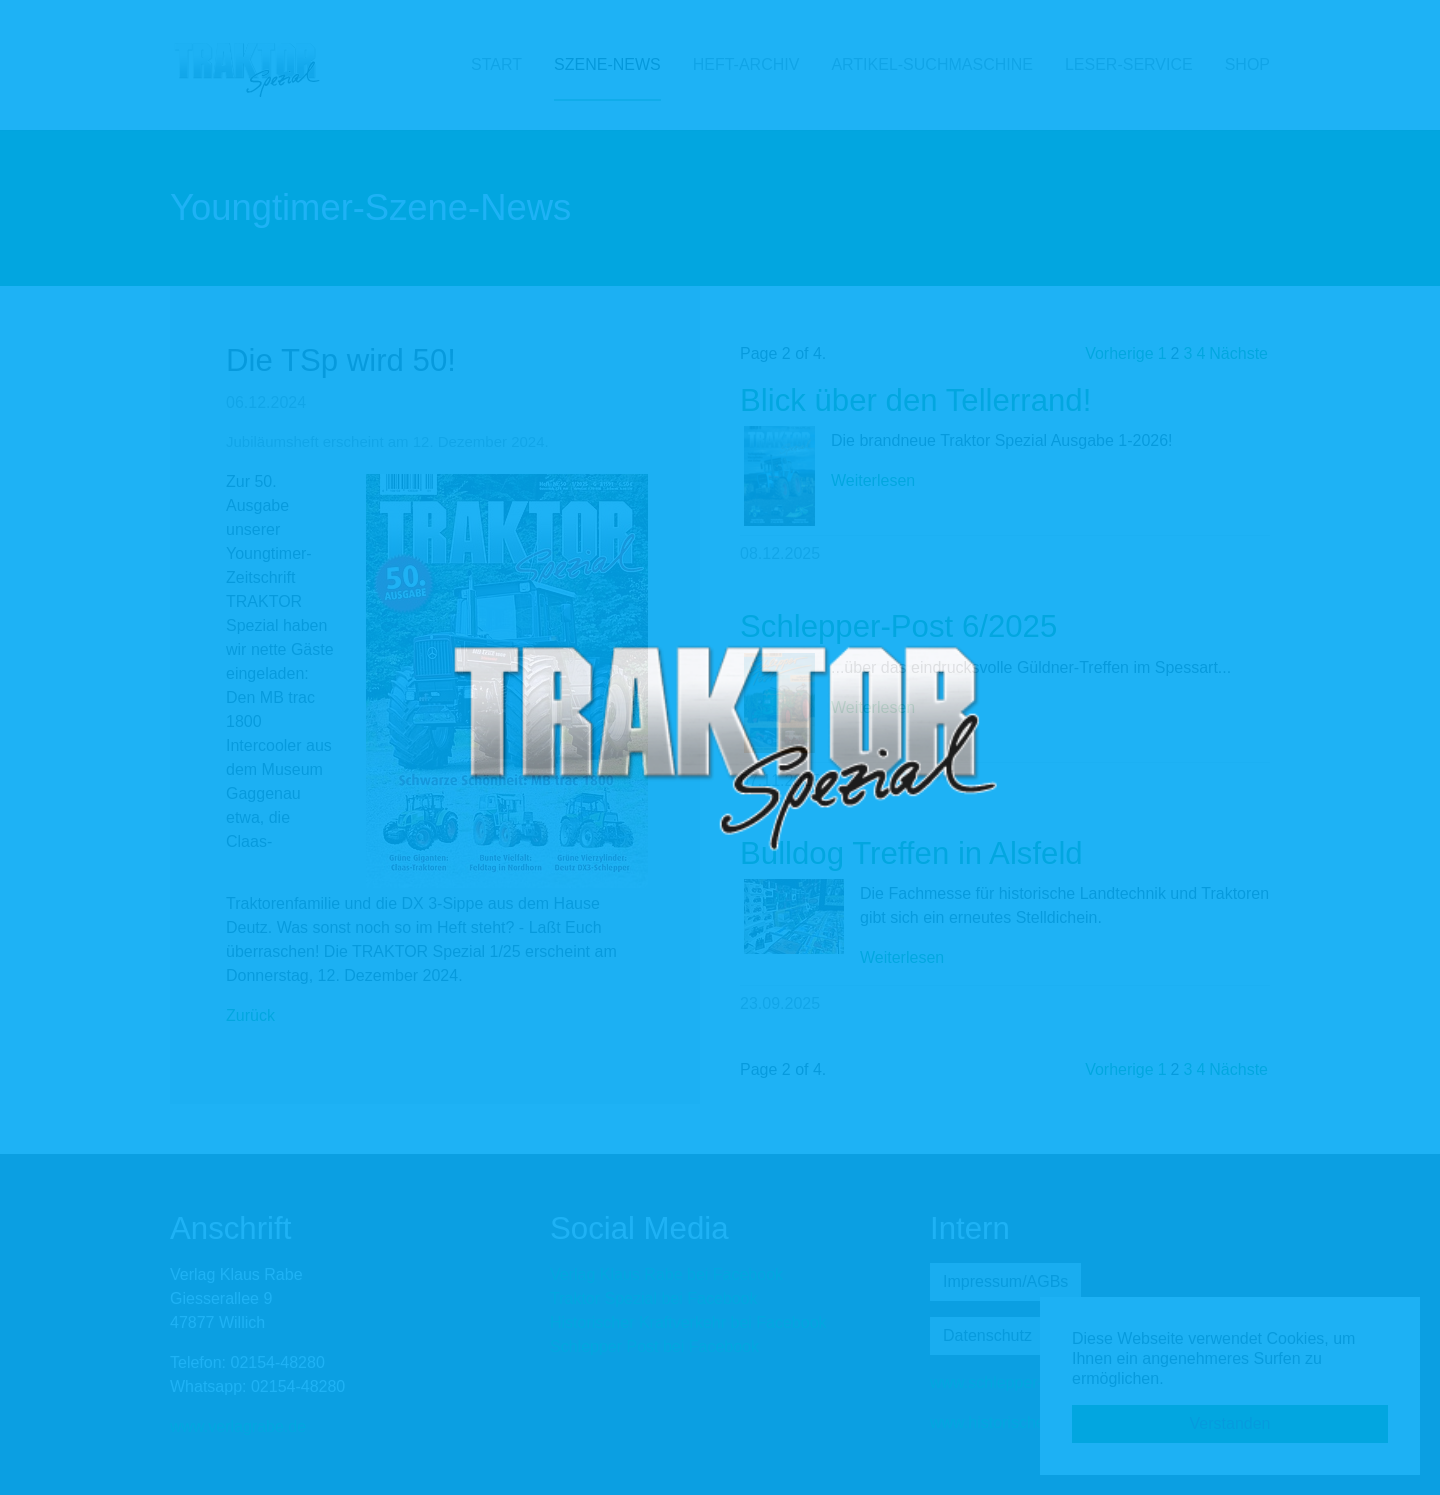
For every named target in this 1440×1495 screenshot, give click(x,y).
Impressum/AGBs (1005, 1281)
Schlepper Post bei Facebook (654, 1346)
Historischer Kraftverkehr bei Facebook (688, 1322)
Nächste (1238, 353)
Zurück (250, 1015)
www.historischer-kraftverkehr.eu (1045, 1422)
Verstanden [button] (1230, 1423)
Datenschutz (987, 1335)
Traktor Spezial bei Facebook (654, 1298)
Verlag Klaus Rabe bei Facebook (666, 1274)
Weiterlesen (873, 480)
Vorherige (1119, 353)
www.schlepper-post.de (1012, 1382)
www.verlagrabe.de (238, 1426)
